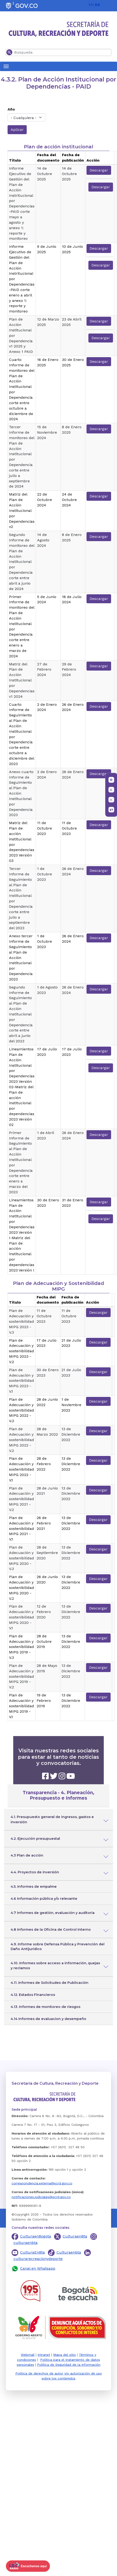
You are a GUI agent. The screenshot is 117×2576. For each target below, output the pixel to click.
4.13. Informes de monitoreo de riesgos (45, 2007)
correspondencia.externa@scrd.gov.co (42, 2183)
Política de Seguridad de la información (68, 2364)
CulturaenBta (75, 2236)
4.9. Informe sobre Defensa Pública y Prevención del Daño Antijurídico (57, 1946)
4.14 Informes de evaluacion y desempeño (48, 2019)
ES (97, 4)
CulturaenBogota (35, 2236)
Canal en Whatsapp (37, 2268)
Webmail (28, 2355)
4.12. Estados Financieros (33, 1995)
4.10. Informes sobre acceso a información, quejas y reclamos (55, 1965)
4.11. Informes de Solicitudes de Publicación (49, 1983)
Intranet (44, 2355)
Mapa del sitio (64, 2355)
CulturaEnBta (32, 2252)
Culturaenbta (68, 2252)
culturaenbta (25, 2242)
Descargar (99, 170)
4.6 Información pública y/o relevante (44, 1898)
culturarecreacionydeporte (38, 2258)
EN (91, 4)
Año (11, 109)
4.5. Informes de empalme (34, 1886)
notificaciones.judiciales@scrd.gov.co (41, 2197)
